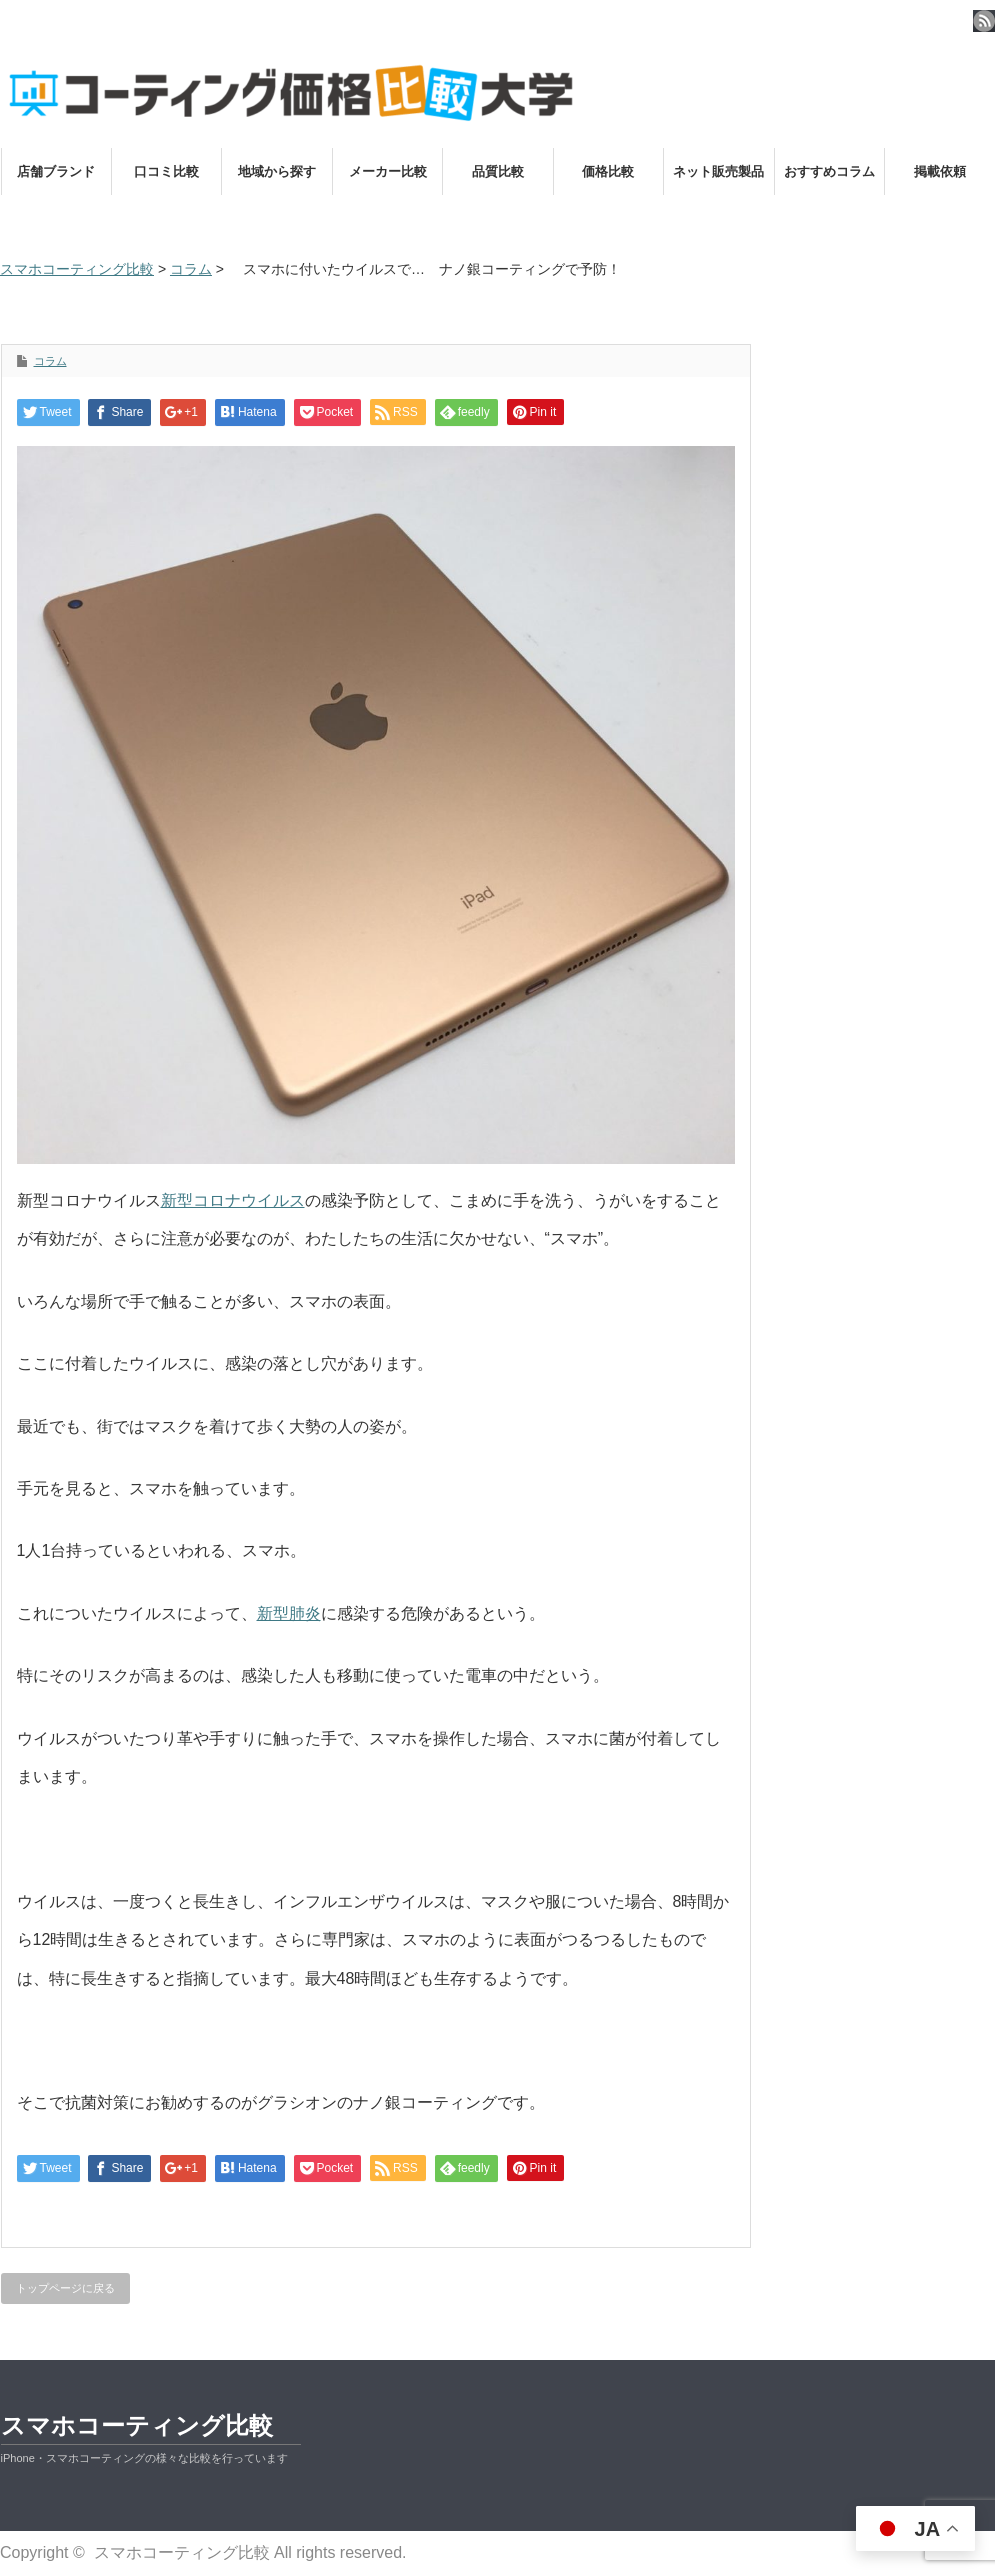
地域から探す (277, 171)
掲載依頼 (940, 171)
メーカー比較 (388, 171)
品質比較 (498, 171)
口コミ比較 (166, 171)
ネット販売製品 (718, 171)
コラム (50, 361)
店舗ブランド (56, 171)
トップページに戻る (65, 2288)
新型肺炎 (289, 1613)
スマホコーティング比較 (137, 2425)
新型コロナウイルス (233, 1200)
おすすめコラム (829, 171)
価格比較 (608, 171)
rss (984, 21)
